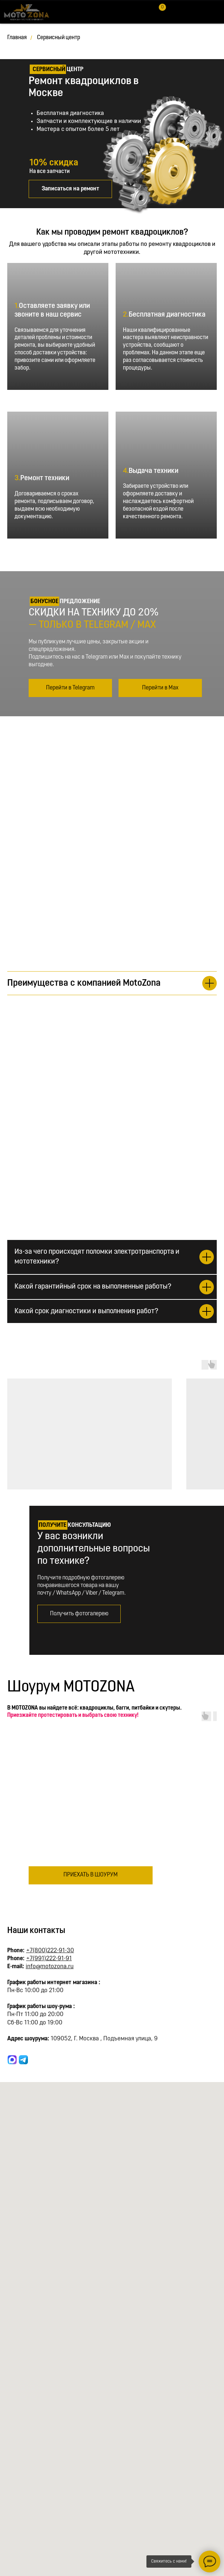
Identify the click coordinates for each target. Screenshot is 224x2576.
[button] (70, 189)
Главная (17, 38)
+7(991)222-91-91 (49, 1958)
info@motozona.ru (50, 1966)
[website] (12, 2059)
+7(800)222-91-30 (50, 1951)
